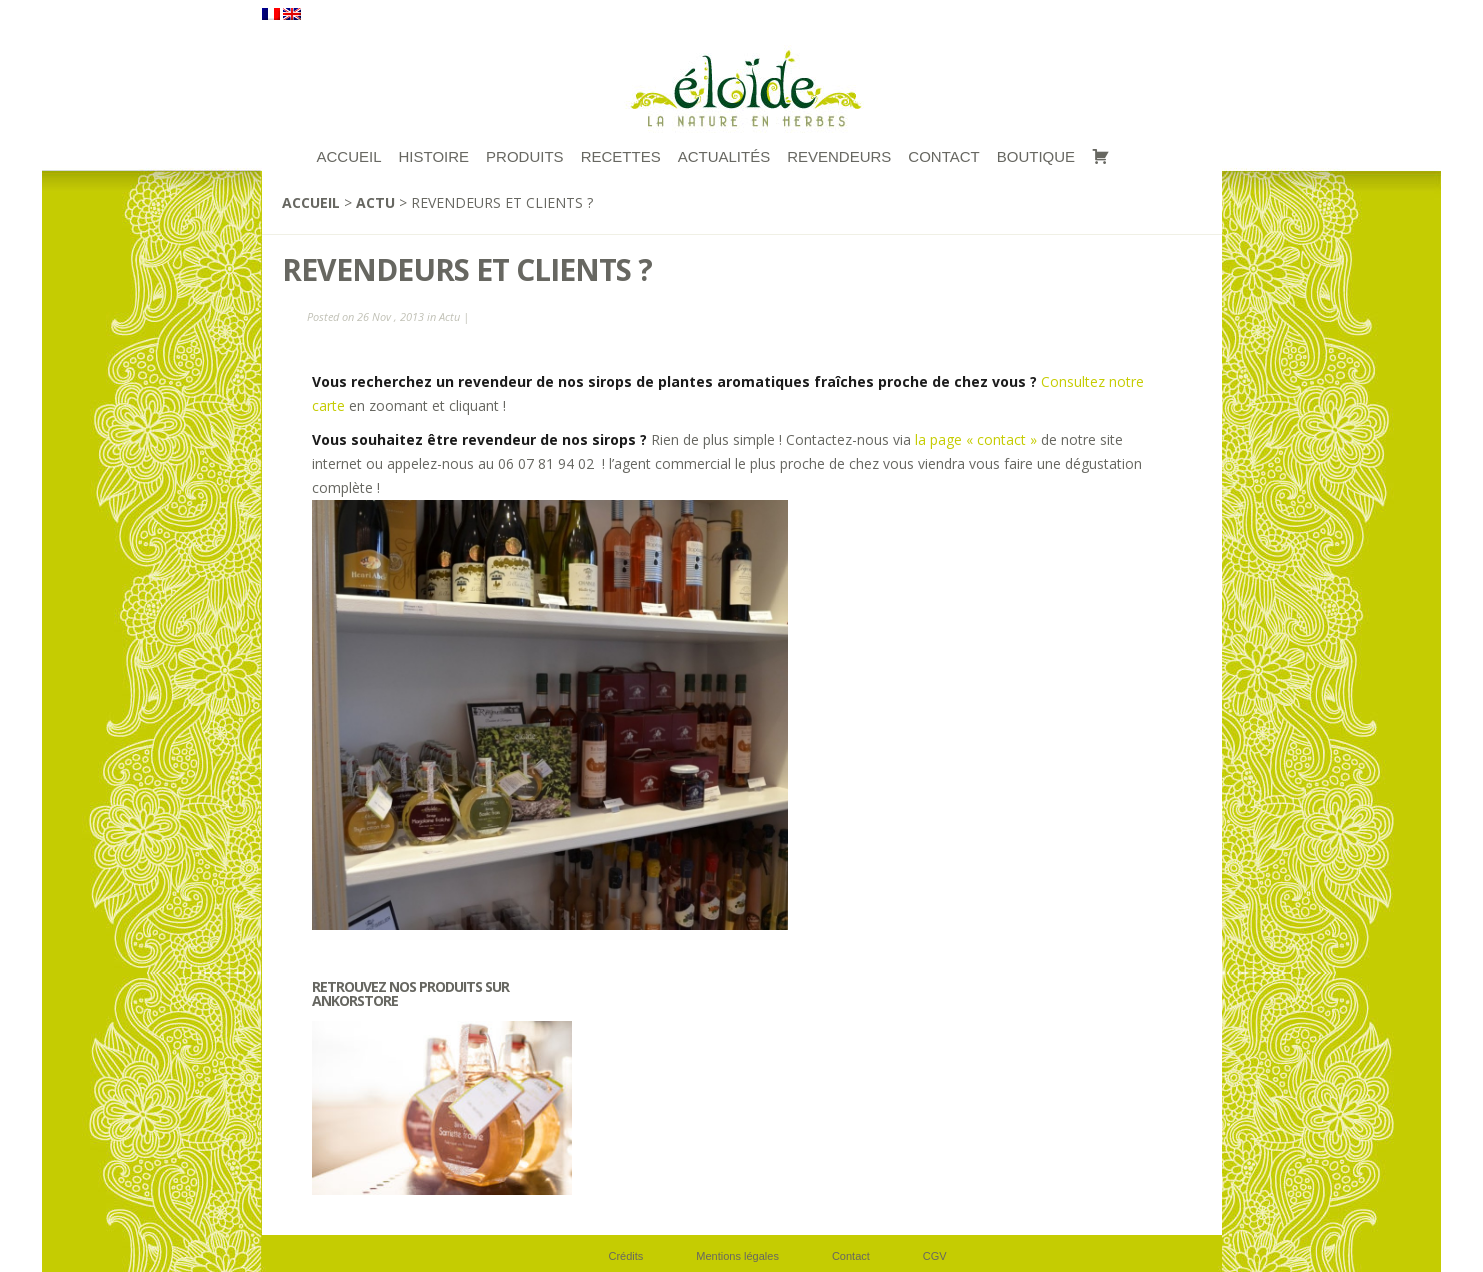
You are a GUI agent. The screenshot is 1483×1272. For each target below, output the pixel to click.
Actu (375, 202)
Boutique (1036, 156)
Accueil (311, 202)
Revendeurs (839, 156)
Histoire (434, 156)
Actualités (724, 156)
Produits (525, 156)
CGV (935, 1256)
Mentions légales (737, 1256)
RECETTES (621, 156)
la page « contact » (978, 439)
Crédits (626, 1256)
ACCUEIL (349, 156)
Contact (943, 156)
